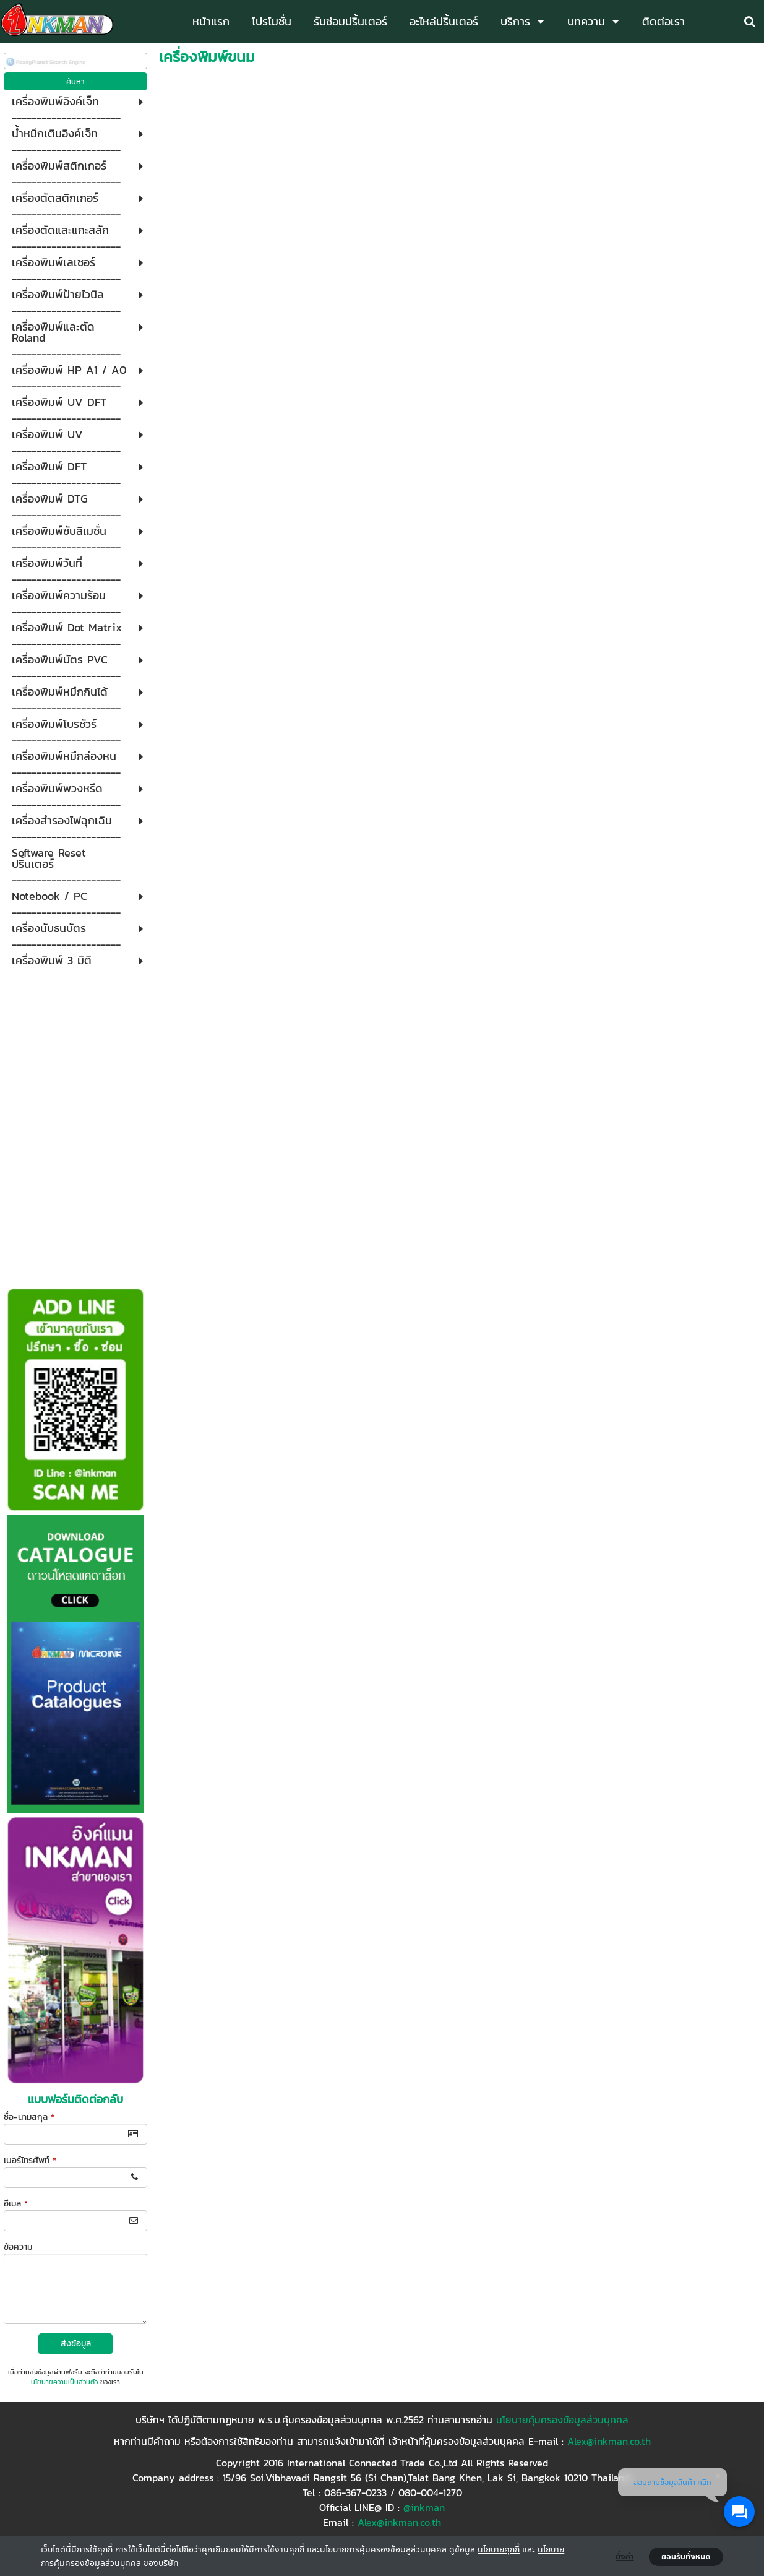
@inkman (424, 2507)
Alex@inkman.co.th (609, 2441)
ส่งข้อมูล (76, 2343)
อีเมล (16, 2203)
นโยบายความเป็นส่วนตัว (64, 2382)
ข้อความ (18, 2247)
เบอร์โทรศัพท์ (30, 2160)
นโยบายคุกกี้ (499, 2549)
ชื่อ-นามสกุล (29, 2117)
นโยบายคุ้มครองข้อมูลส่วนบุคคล (562, 2419)
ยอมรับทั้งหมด (686, 2557)
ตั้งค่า (625, 2557)
